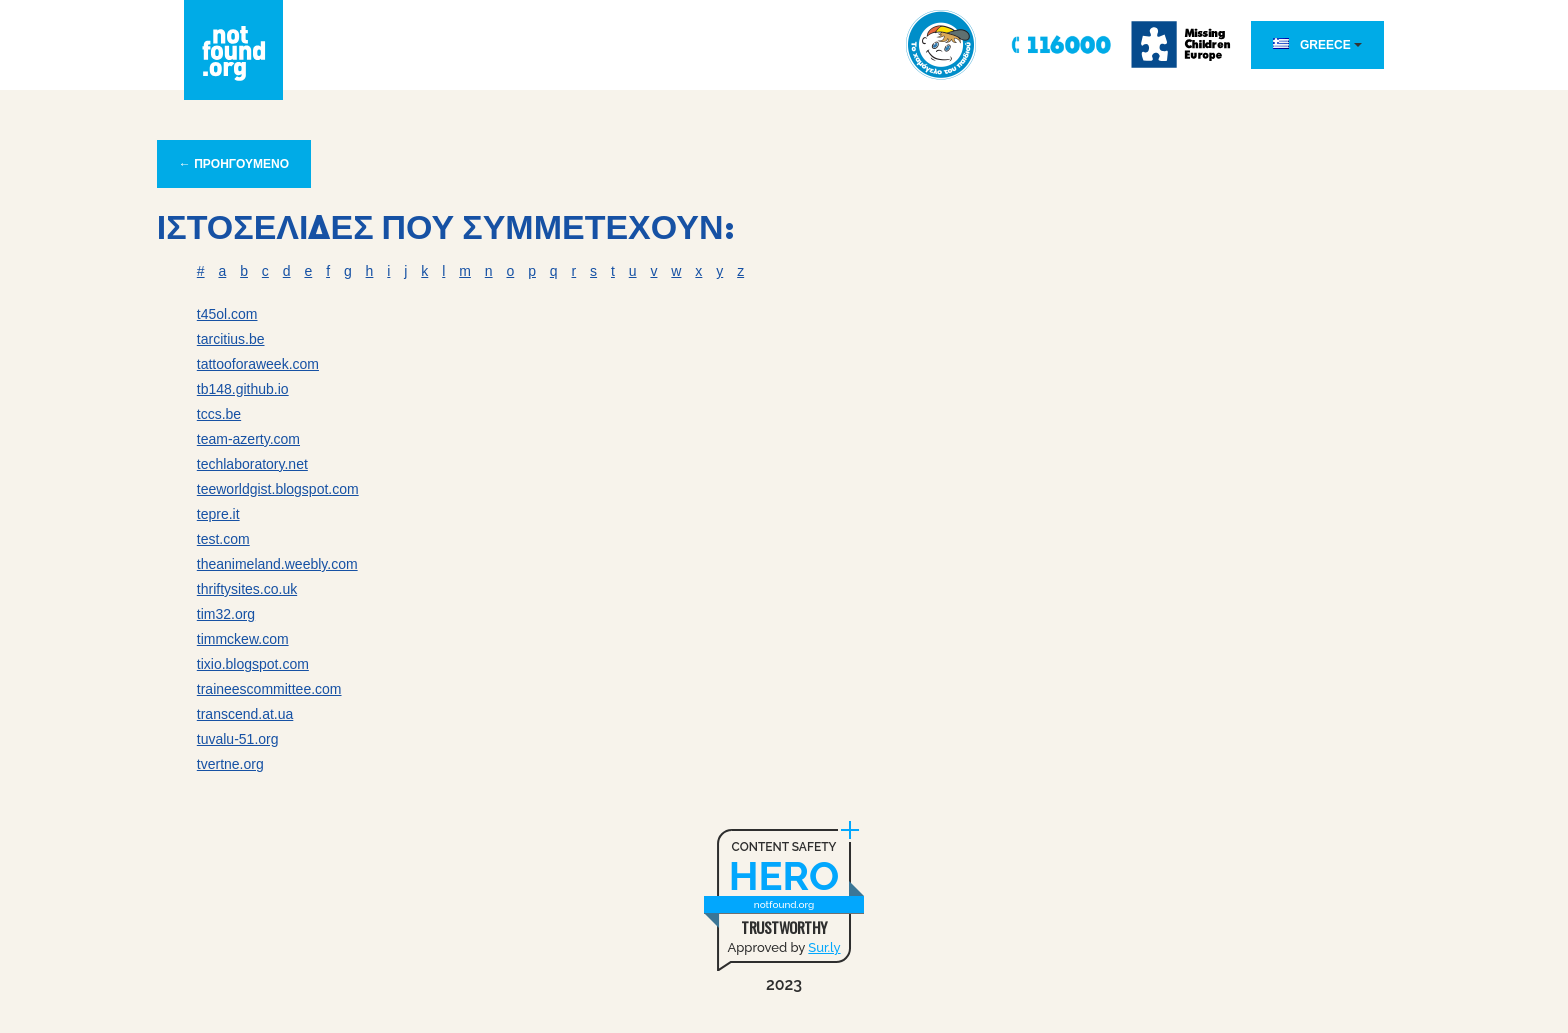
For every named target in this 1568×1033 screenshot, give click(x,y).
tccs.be (219, 414)
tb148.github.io (243, 389)
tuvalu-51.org (238, 739)
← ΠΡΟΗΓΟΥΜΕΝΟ (234, 164)
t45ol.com (227, 314)
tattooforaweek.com (258, 364)
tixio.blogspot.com (253, 664)
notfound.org (784, 904)
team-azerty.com (248, 439)
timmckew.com (243, 639)
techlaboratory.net (252, 464)
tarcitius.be (231, 339)
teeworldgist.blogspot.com (278, 489)
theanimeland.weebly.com (277, 564)
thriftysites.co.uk (247, 589)
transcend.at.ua (245, 714)
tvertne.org (230, 764)
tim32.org (226, 614)
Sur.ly (824, 947)
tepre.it (218, 514)
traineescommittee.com (269, 689)
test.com (223, 539)
